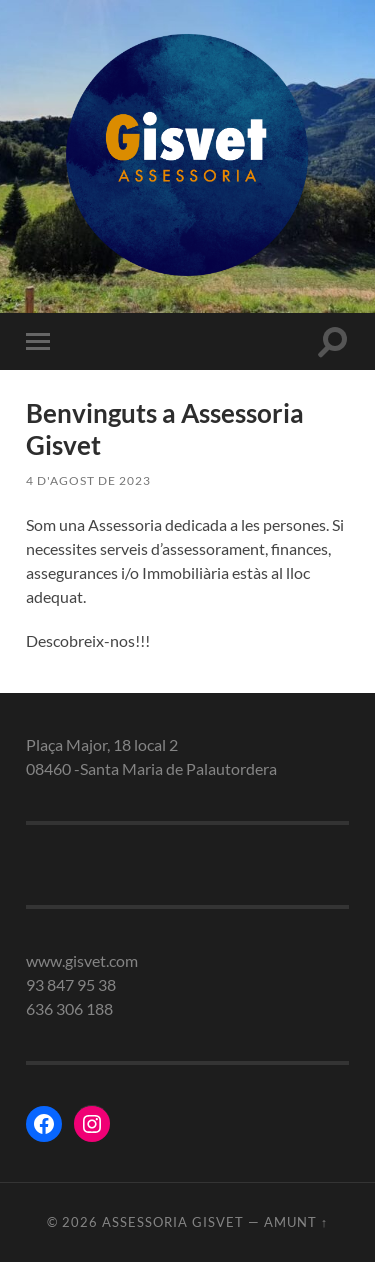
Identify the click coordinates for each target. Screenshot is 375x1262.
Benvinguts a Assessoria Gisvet (165, 429)
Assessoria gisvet (173, 1222)
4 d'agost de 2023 (88, 480)
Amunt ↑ (296, 1222)
